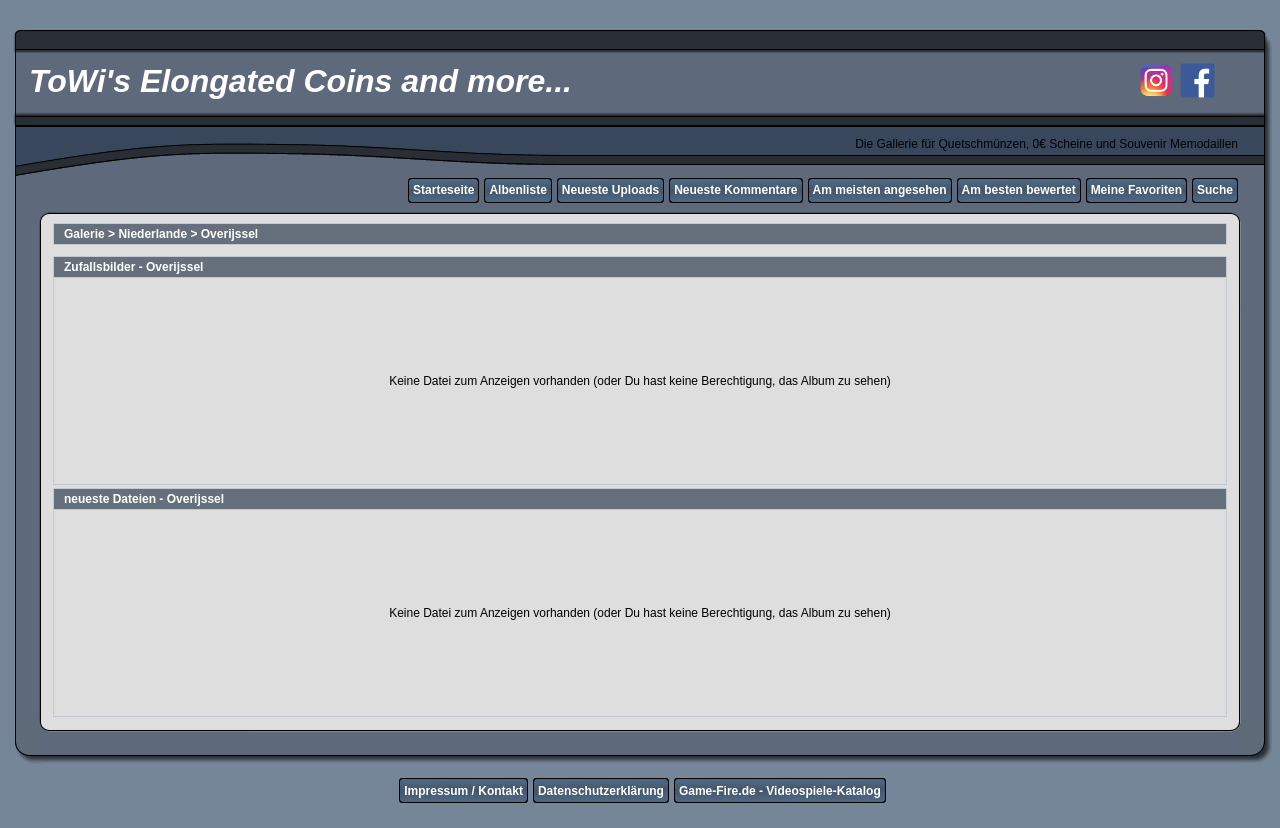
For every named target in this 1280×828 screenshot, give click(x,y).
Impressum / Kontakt (463, 791)
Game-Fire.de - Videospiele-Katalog (780, 791)
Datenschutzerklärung (601, 791)
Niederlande (152, 234)
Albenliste (517, 190)
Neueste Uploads (610, 190)
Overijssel (229, 234)
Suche (1215, 190)
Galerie (84, 234)
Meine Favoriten (1136, 190)
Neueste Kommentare (735, 190)
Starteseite (443, 190)
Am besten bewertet (1019, 190)
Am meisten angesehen (880, 190)
